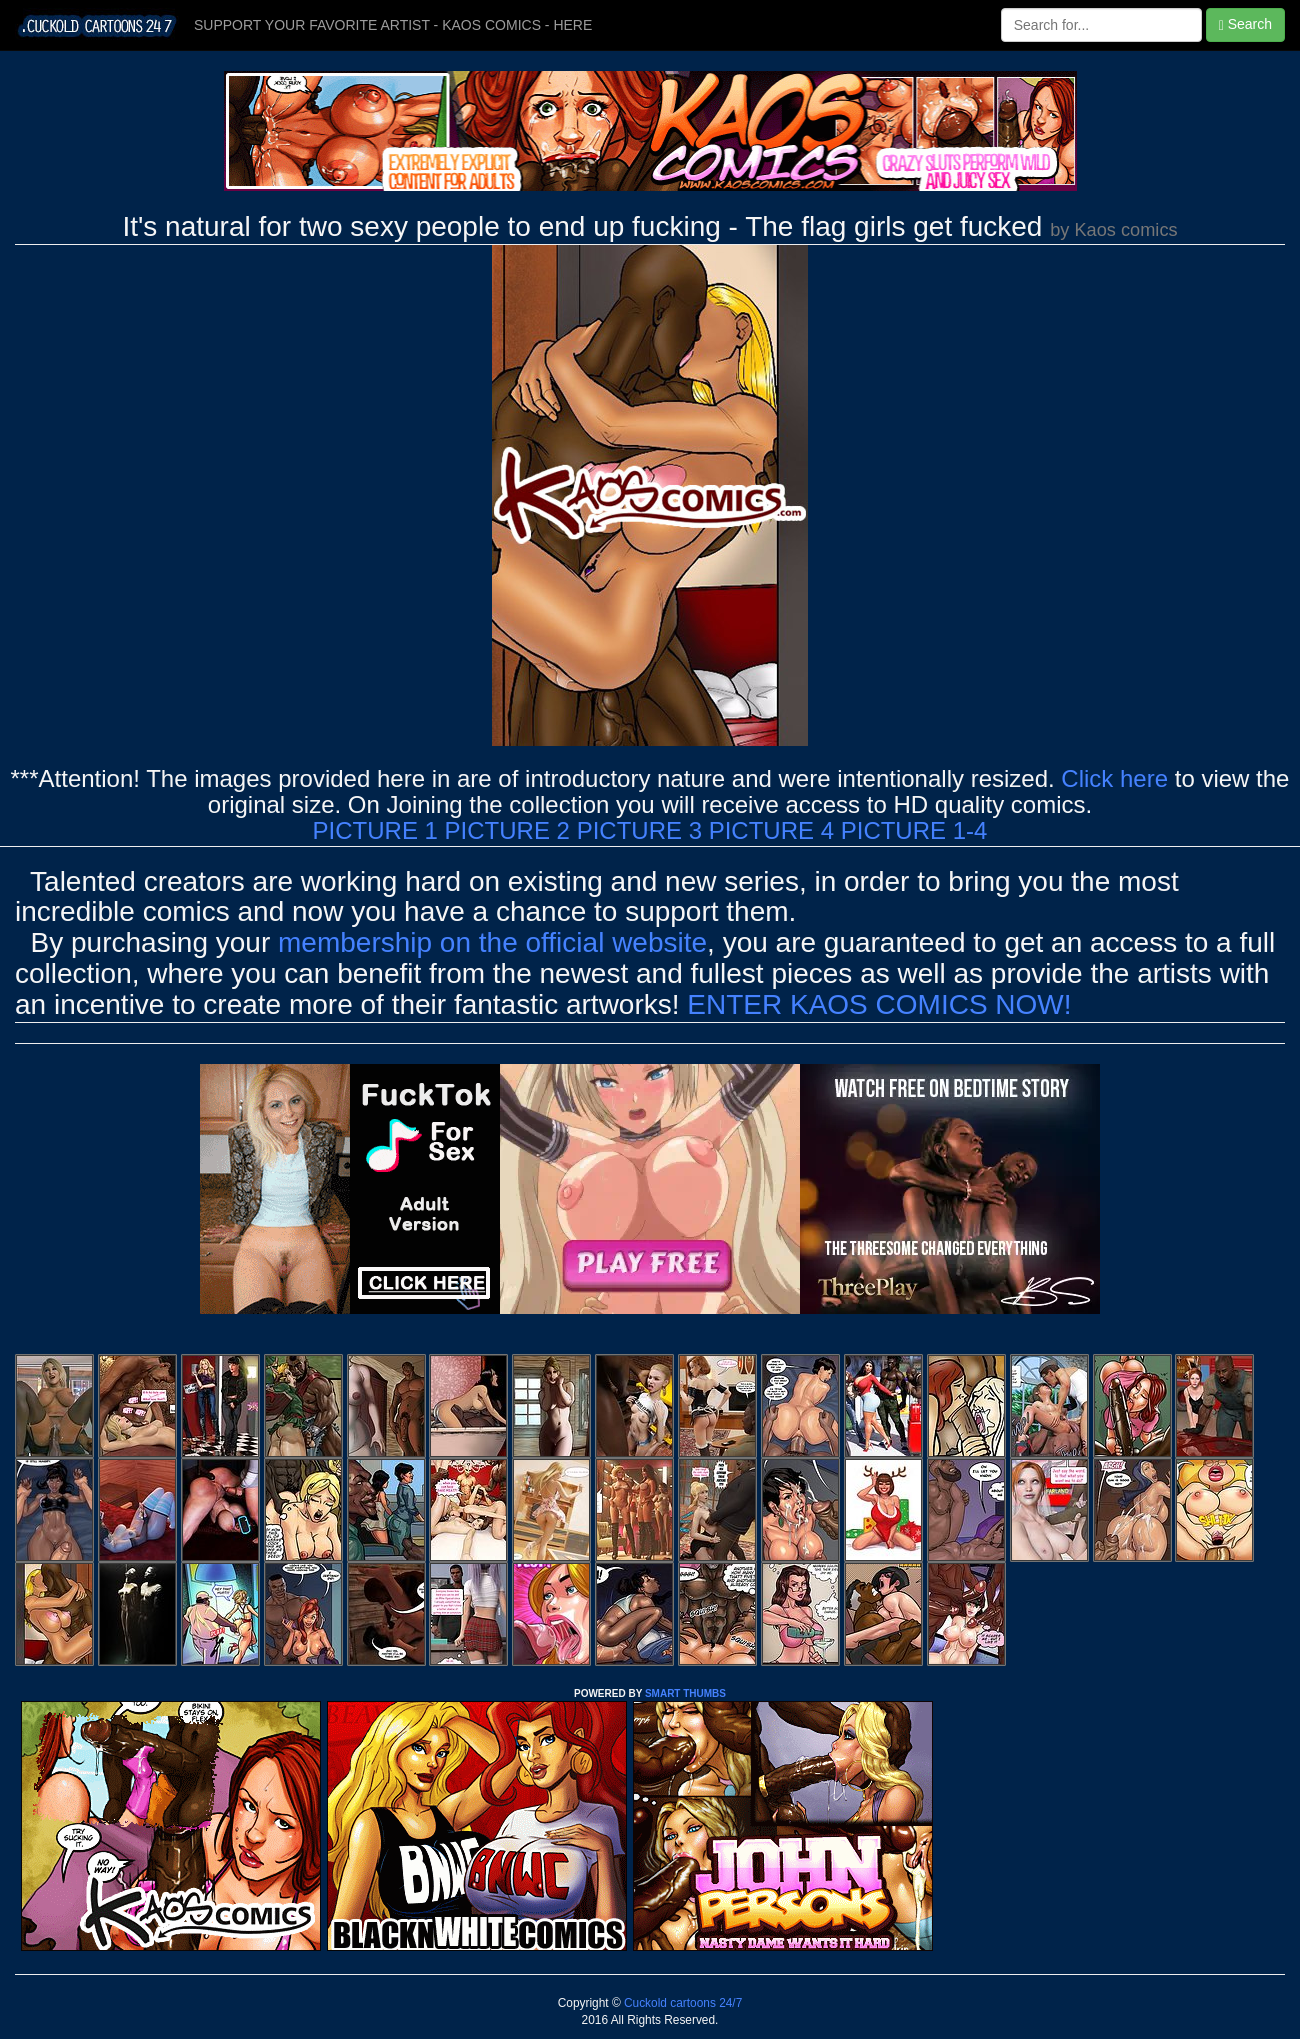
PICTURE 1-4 (914, 830)
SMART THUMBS (685, 1693)
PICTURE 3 (639, 830)
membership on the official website (492, 942)
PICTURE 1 (375, 830)
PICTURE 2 (507, 830)
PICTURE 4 (771, 830)
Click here (1114, 778)
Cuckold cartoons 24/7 (682, 2003)
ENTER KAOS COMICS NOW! (879, 1004)
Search (1245, 24)
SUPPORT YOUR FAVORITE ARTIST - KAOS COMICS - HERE (393, 25)
